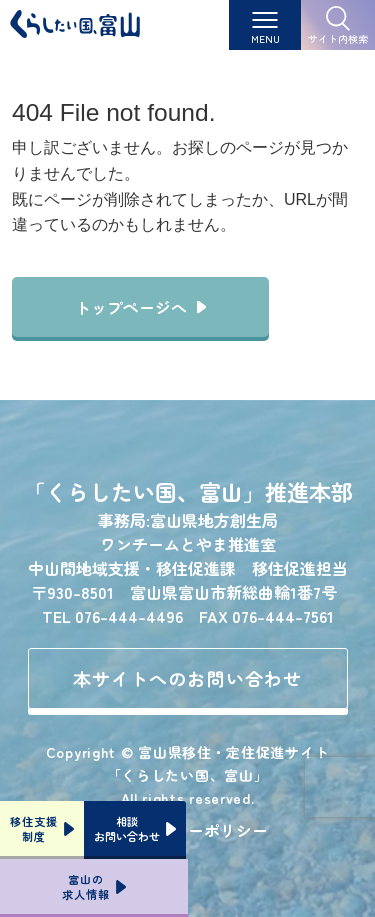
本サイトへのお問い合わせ (187, 678)
